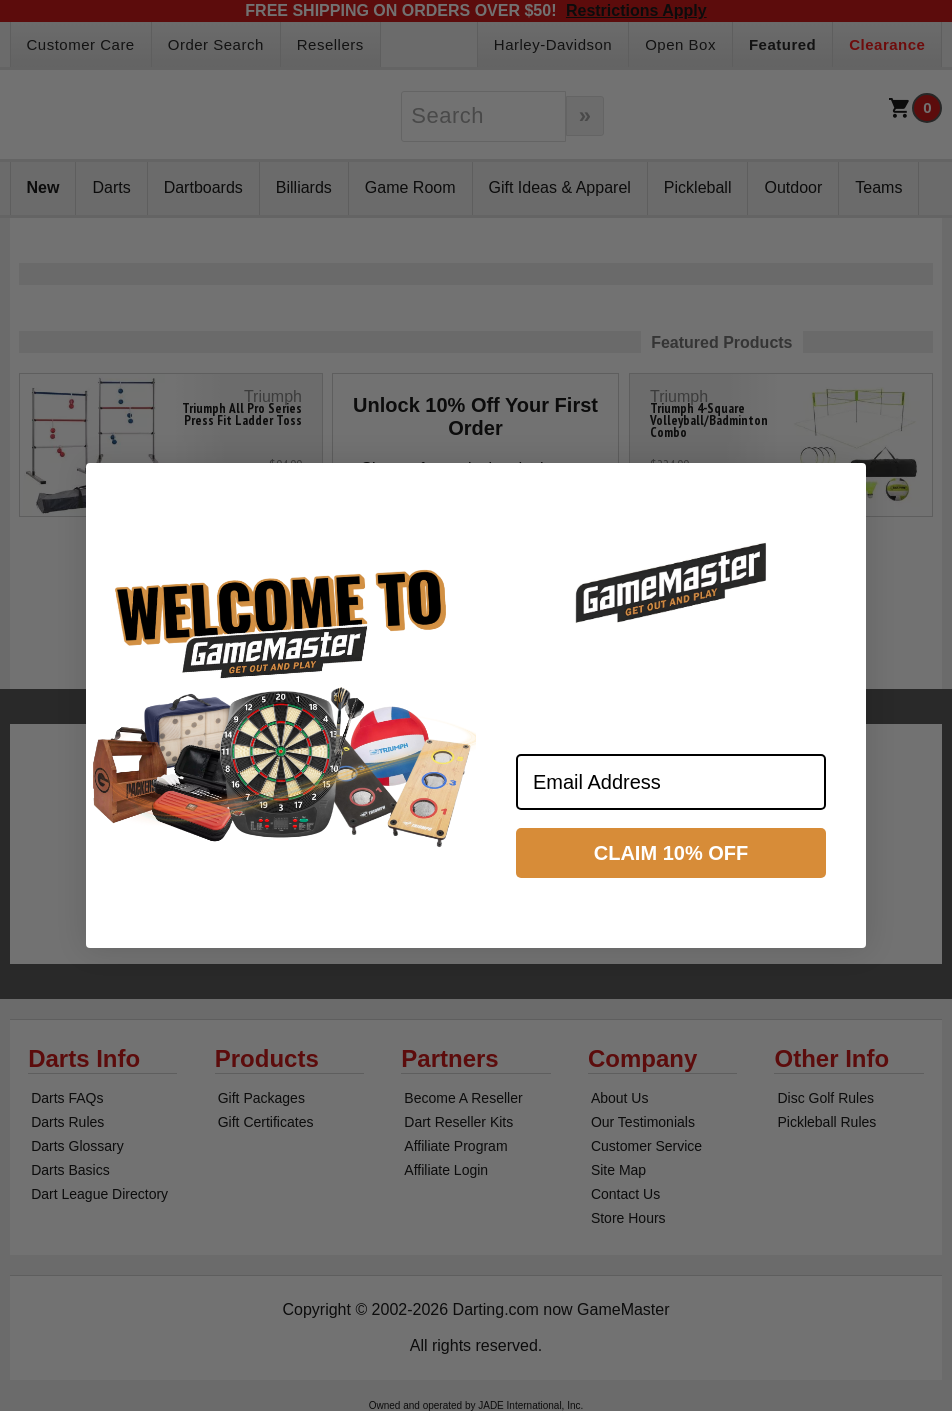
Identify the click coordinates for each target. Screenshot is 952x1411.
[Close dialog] (842, 487)
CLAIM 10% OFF (671, 853)
